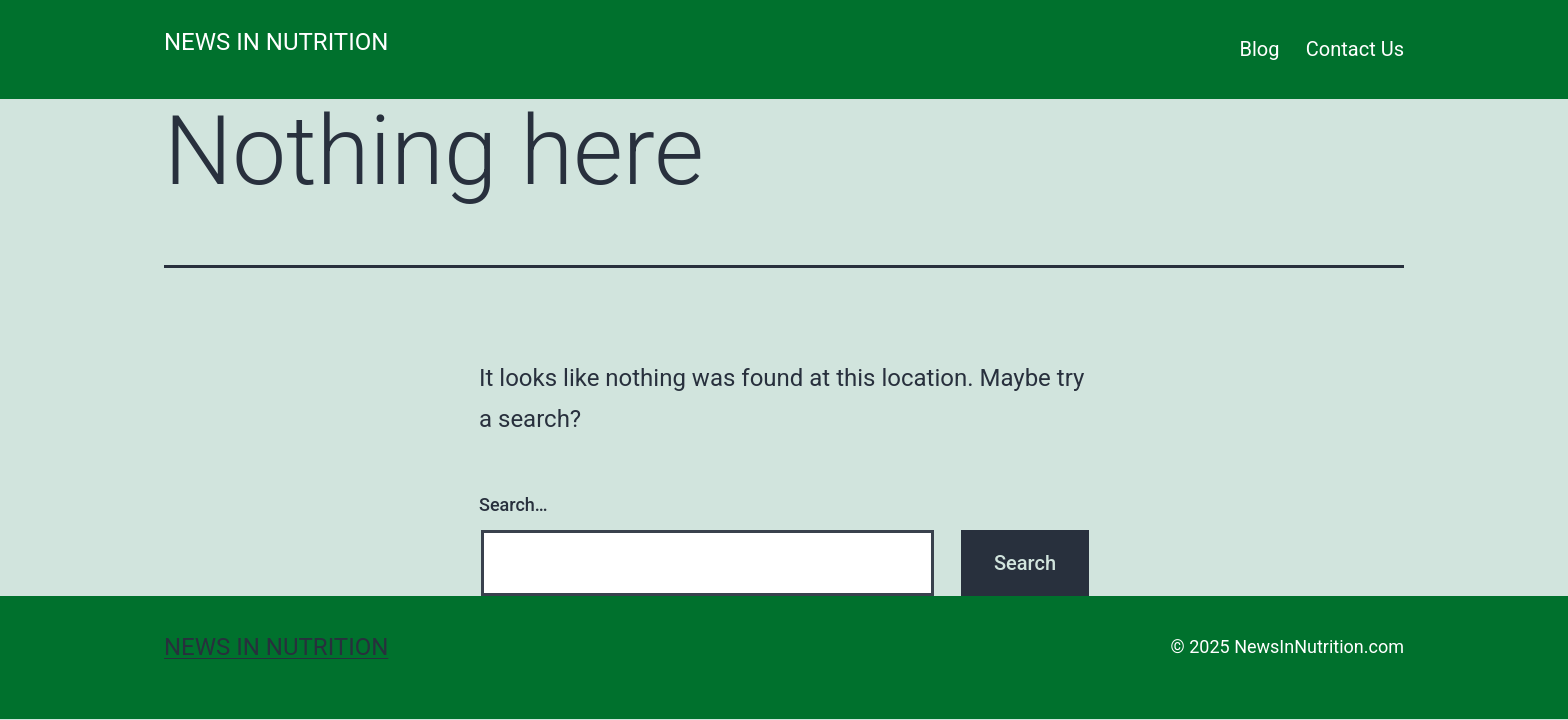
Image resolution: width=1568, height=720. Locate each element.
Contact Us (1355, 49)
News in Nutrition (276, 42)
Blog (1260, 49)
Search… (513, 504)
